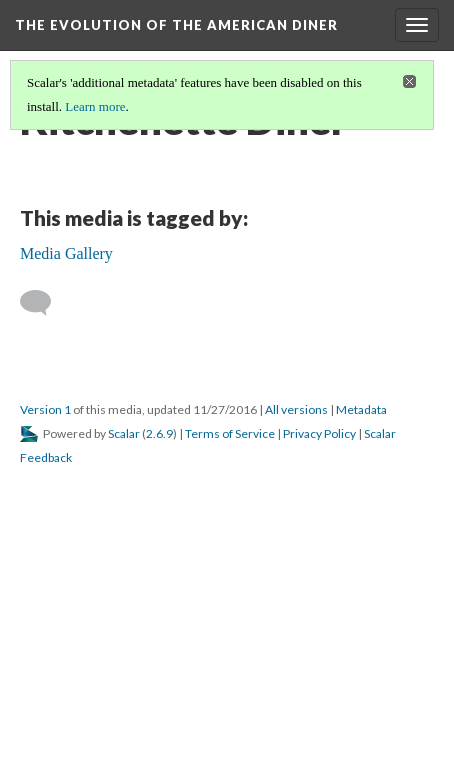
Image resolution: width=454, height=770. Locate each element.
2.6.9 (159, 433)
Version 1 (45, 409)
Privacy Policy (319, 433)
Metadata (361, 409)
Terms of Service (230, 433)
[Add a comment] (44, 303)
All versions (296, 409)
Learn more (95, 106)
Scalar (124, 433)
